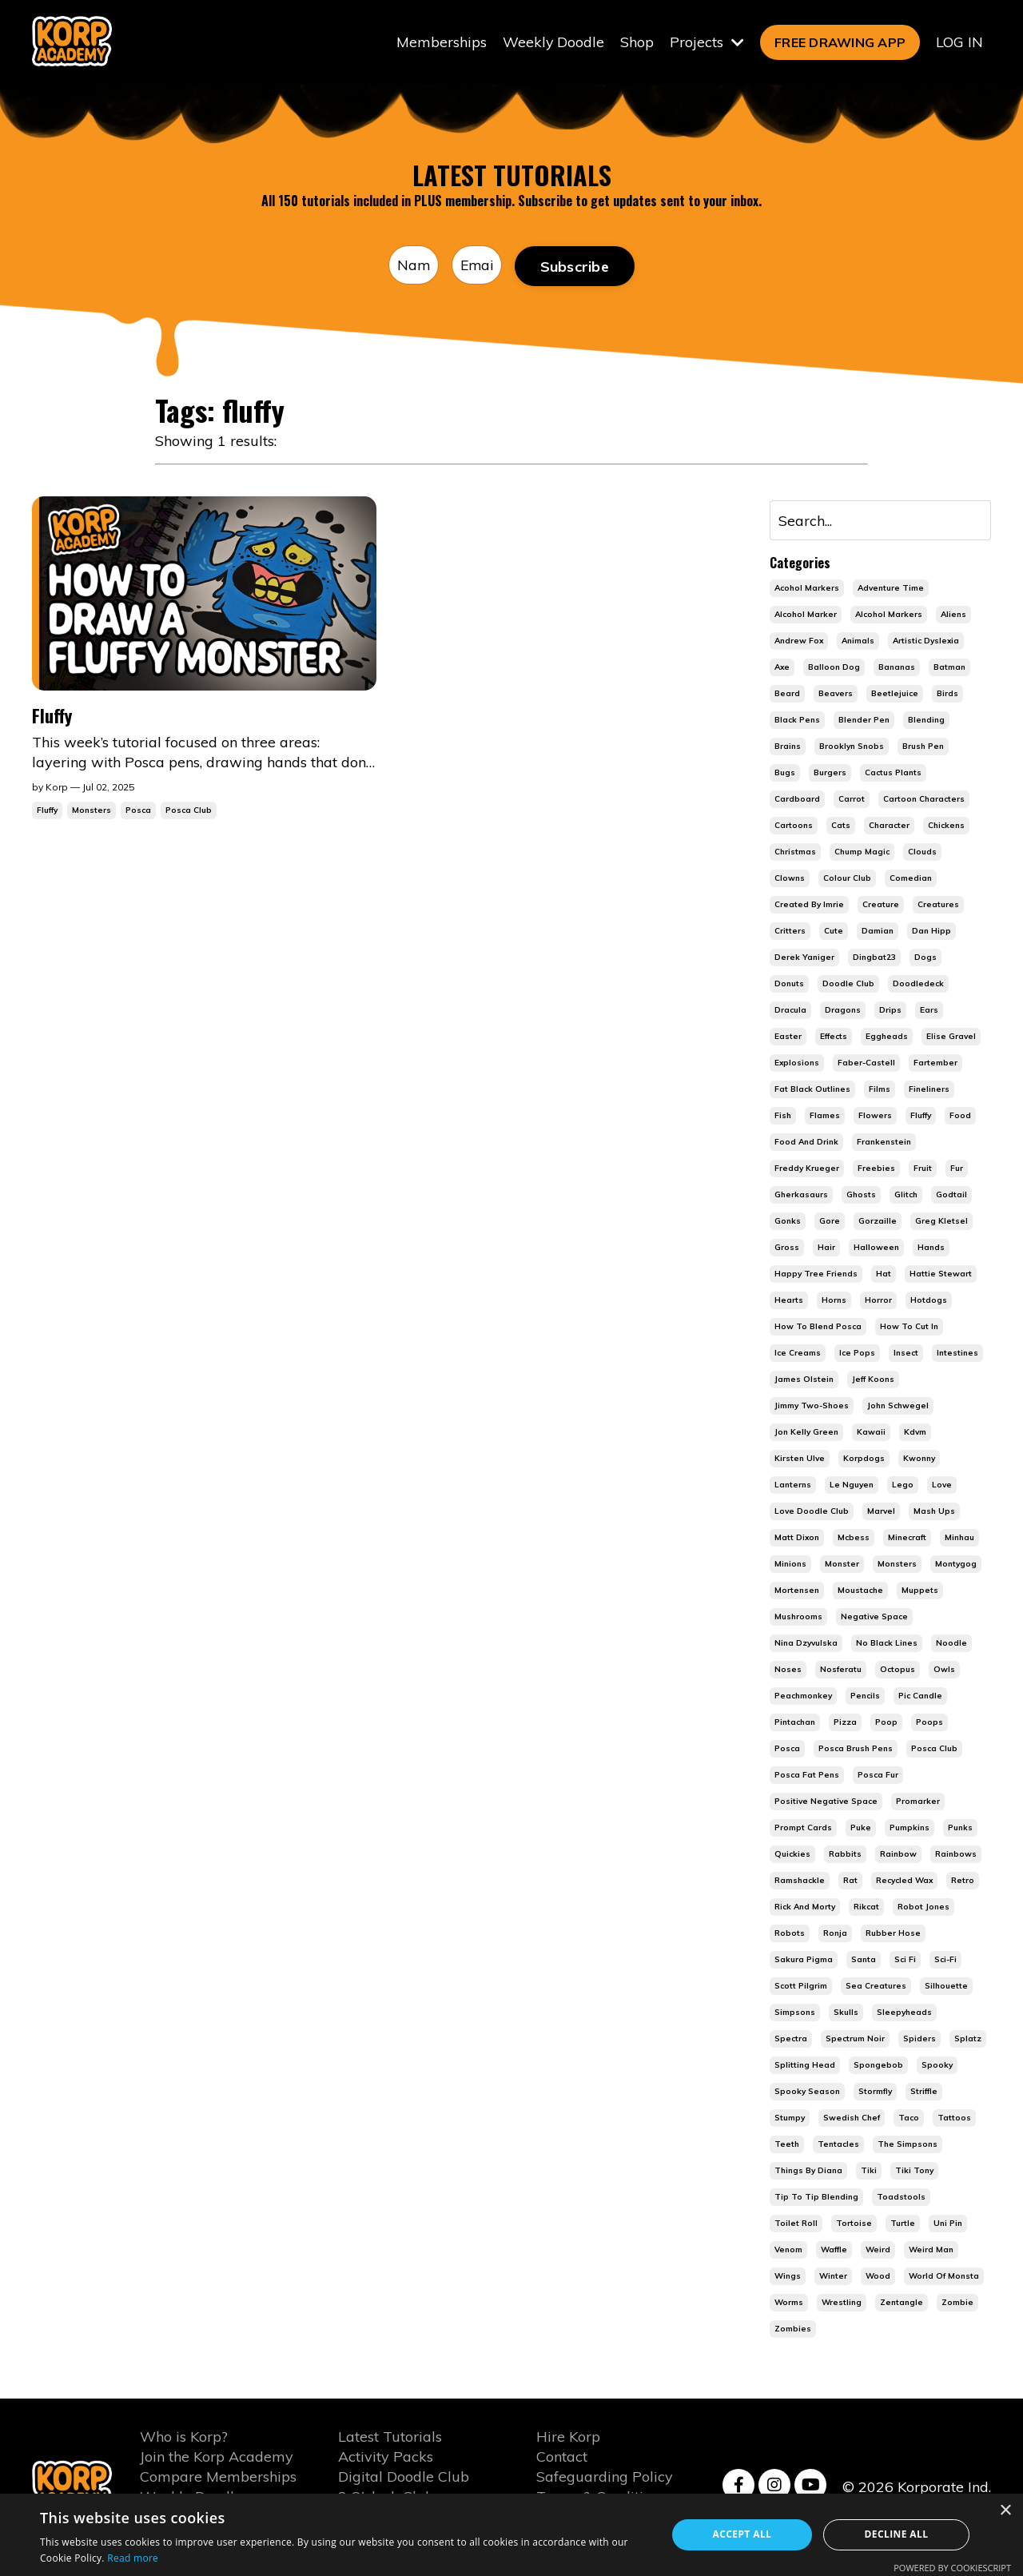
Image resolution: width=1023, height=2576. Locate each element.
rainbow (898, 1854)
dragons (843, 1010)
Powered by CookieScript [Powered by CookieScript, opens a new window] (952, 2568)
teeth (786, 2145)
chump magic (862, 852)
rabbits (845, 1854)
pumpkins (909, 1828)
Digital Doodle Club (403, 2478)
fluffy (920, 1116)
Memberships (441, 42)
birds (947, 694)
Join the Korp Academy (216, 2457)
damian (878, 931)
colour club (847, 879)
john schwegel (898, 1406)
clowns (789, 879)
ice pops (857, 1353)
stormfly (875, 2092)
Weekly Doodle (553, 42)
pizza (845, 1723)
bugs (784, 773)
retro (962, 1881)
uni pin (947, 2224)
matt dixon (796, 1538)
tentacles (838, 2145)
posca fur (878, 1775)
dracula (790, 1010)
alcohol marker (805, 615)
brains (787, 747)
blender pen (864, 720)
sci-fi (945, 1960)
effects (833, 1037)
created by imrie (809, 905)
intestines (957, 1353)
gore (829, 1221)
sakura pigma (803, 1960)
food (960, 1116)
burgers (830, 773)
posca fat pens (806, 1775)
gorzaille (877, 1221)
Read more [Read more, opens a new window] (132, 2558)
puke (860, 1828)
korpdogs (864, 1459)
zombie (957, 2303)
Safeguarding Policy (604, 2478)
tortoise (854, 2224)
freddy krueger (806, 1169)
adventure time (891, 588)
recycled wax (904, 1881)
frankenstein (884, 1142)
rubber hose (893, 1934)
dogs (925, 958)
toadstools (901, 2197)
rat (850, 1881)
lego (903, 1485)
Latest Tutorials (390, 2437)
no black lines (887, 1643)
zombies (792, 2329)
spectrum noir (855, 2039)
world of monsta (944, 2276)
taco (908, 2118)
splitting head (804, 2065)
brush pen (923, 747)
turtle (902, 2224)
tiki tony (914, 2171)
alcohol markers (888, 615)
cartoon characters (924, 799)
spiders (919, 2039)
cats (840, 826)
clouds (922, 852)
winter (833, 2276)
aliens (953, 615)
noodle (951, 1643)
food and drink (806, 1142)
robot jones (923, 1907)
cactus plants (893, 773)
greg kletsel (941, 1221)
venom (788, 2250)
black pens (797, 720)
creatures (938, 905)
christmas (795, 852)
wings (787, 2276)
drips (890, 1010)
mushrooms (798, 1617)
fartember (935, 1063)
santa (863, 1960)
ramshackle (799, 1881)
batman (949, 668)
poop (886, 1723)
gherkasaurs (801, 1195)
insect (906, 1353)
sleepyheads (904, 2013)
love (942, 1485)
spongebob (878, 2065)
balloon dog (834, 668)
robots (789, 1934)
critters (790, 931)
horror (878, 1301)
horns (834, 1301)
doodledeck (918, 984)
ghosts (861, 1195)
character (889, 826)
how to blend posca (818, 1327)
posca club (934, 1749)
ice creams (797, 1353)
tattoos (954, 2118)
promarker (918, 1802)
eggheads (887, 1037)
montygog (956, 1564)
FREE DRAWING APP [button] (840, 42)
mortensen (796, 1591)
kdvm (915, 1432)
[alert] (511, 2535)
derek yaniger (804, 958)
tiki (869, 2171)
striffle (923, 2092)
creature (880, 905)
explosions (796, 1063)
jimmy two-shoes (811, 1406)
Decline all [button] (897, 2534)
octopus (897, 1670)
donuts (789, 984)
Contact (561, 2457)
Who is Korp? (184, 2437)
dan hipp (931, 931)
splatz (967, 2039)
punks (960, 1828)
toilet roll (796, 2224)
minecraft (907, 1538)
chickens (946, 826)
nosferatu (841, 1670)
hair (826, 1248)
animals (858, 641)
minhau (959, 1538)
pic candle (920, 1696)
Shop (637, 42)
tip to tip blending (816, 2197)
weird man (931, 2250)
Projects (707, 42)
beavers (835, 694)
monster (842, 1564)
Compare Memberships (218, 2478)
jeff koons (873, 1380)
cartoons (793, 826)
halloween (876, 1248)
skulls (846, 2013)
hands (931, 1248)
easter (788, 1037)
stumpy (789, 2118)
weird (878, 2250)
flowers (875, 1116)
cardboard (797, 799)
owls (944, 1670)
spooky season (807, 2092)
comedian (911, 879)
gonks (787, 1221)
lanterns (792, 1485)
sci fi (905, 1960)
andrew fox (798, 641)
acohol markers (806, 588)
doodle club (848, 984)
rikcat (866, 1907)
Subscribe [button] (574, 265)
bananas (896, 668)
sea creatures (876, 1986)
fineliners (929, 1090)
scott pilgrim (800, 1986)
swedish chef (851, 2118)
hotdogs (928, 1301)
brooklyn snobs (851, 747)
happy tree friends (816, 1274)
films (879, 1090)
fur (956, 1169)
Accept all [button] (742, 2534)
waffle (834, 2250)
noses (788, 1670)
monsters (897, 1564)
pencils (865, 1696)
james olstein (804, 1380)
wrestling (842, 2303)
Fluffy (58, 718)
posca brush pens (855, 1749)
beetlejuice (894, 694)
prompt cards (803, 1828)
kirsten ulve (799, 1459)
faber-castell (866, 1063)
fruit (923, 1169)
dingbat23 (874, 958)
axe (782, 668)
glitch (906, 1195)
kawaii (871, 1432)
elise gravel (951, 1037)
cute (833, 931)
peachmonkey (803, 1696)
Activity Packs (385, 2457)
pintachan (794, 1723)
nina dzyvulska (806, 1643)
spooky (937, 2065)
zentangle (901, 2303)
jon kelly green (806, 1432)
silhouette (946, 1986)
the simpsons (907, 2145)
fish (782, 1116)
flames (825, 1116)
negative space (874, 1617)
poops (929, 1723)
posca (787, 1749)
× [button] (1005, 2511)
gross (786, 1248)
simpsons (794, 2013)
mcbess (854, 1538)
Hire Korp (568, 2437)
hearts (788, 1301)
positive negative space (826, 1802)
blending (926, 720)
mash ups (934, 1512)
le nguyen (852, 1485)
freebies (876, 1169)
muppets (920, 1591)
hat (883, 1274)
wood (878, 2276)
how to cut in (909, 1327)
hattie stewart (941, 1274)
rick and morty (804, 1907)
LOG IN (959, 42)
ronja (835, 1934)
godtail (951, 1195)
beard (787, 694)
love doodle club (811, 1512)
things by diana (808, 2171)
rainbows (956, 1854)
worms (788, 2303)
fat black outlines (812, 1090)
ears (929, 1010)
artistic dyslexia (926, 641)
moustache (860, 1591)
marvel (881, 1512)
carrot (851, 799)
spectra (790, 2039)
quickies (792, 1854)
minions (790, 1564)
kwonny (919, 1459)
